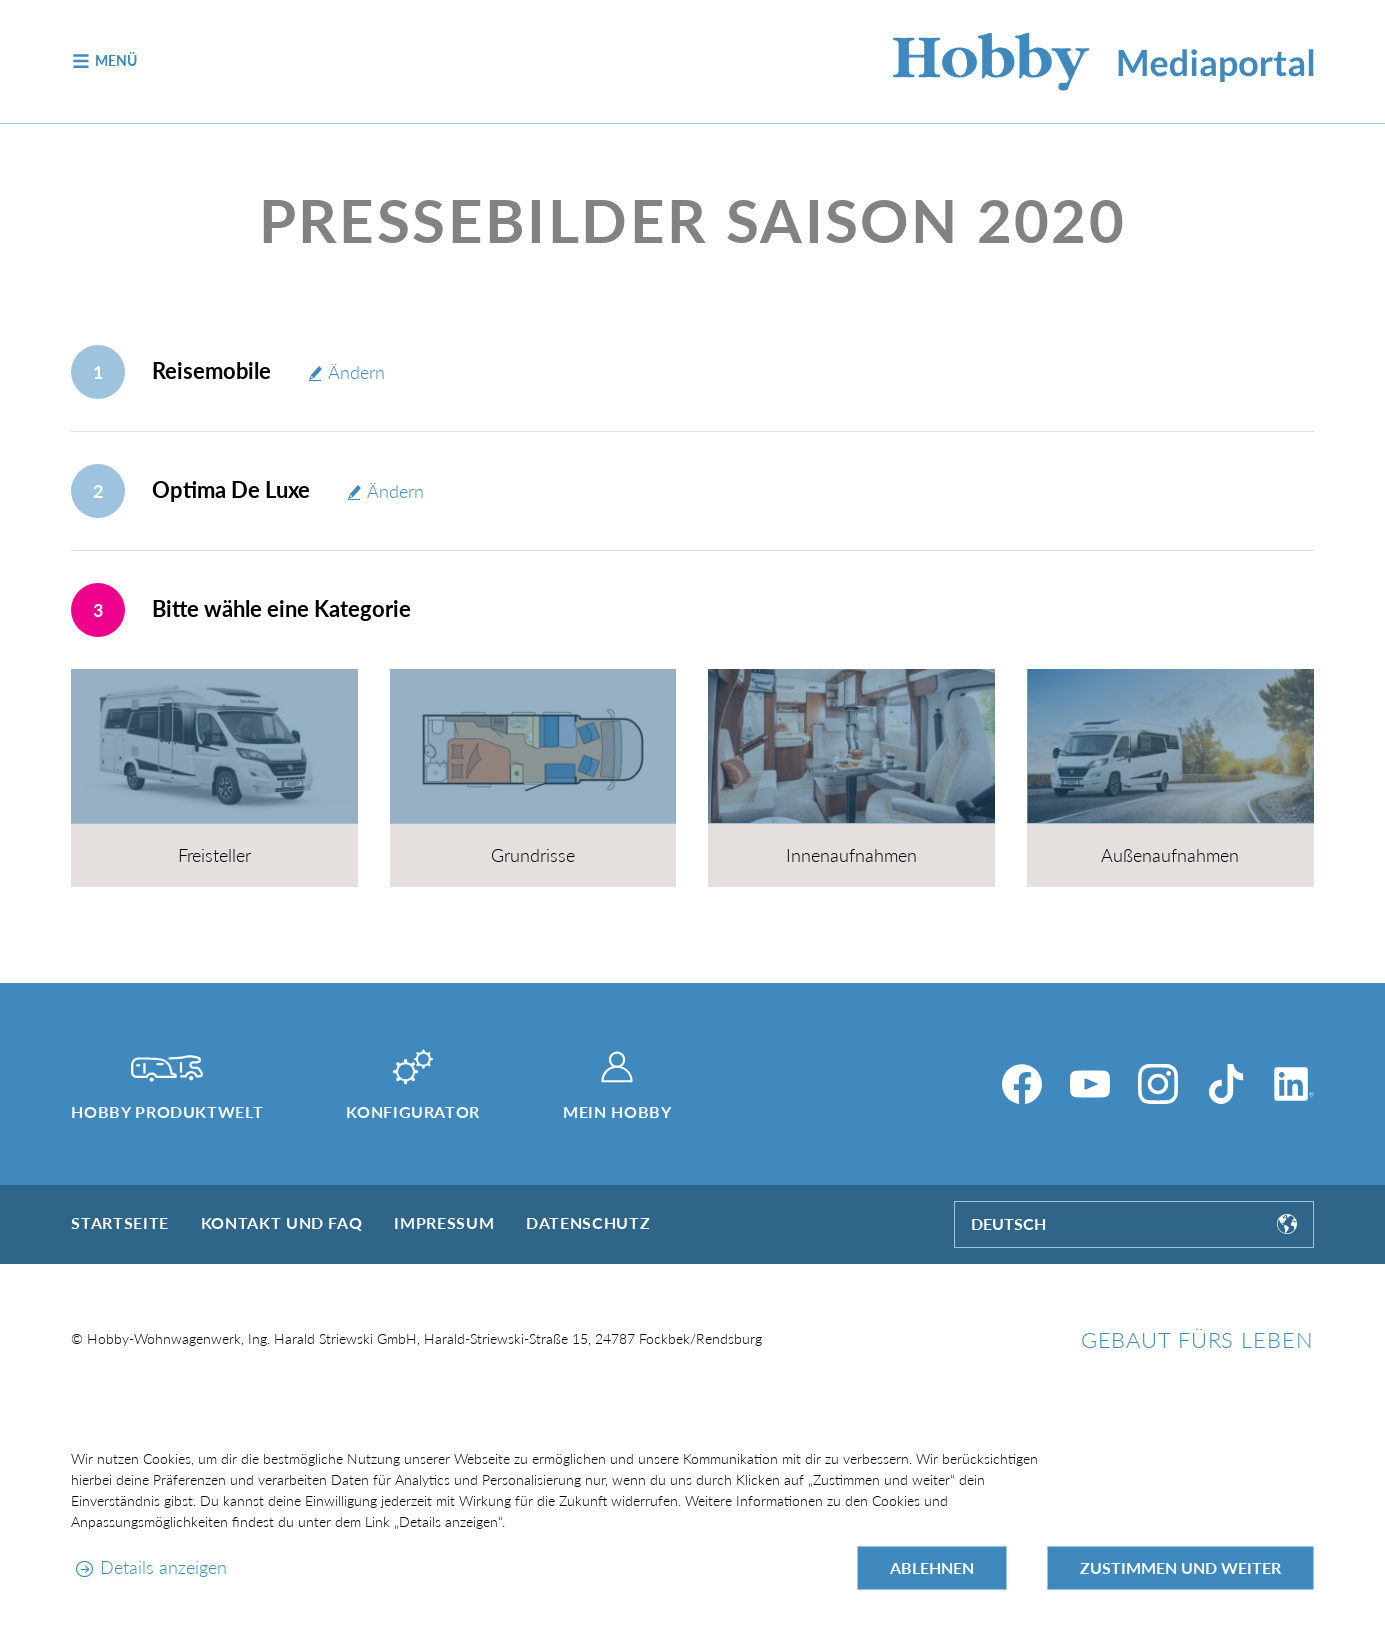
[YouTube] (1090, 1084)
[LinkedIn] (1294, 1084)
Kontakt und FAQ (282, 1222)
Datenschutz (588, 1222)
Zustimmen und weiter (1180, 1567)
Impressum (444, 1222)
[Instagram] (1158, 1084)
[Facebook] (1022, 1084)
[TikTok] (1226, 1084)
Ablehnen (932, 1567)
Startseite (119, 1222)
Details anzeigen (163, 1567)
